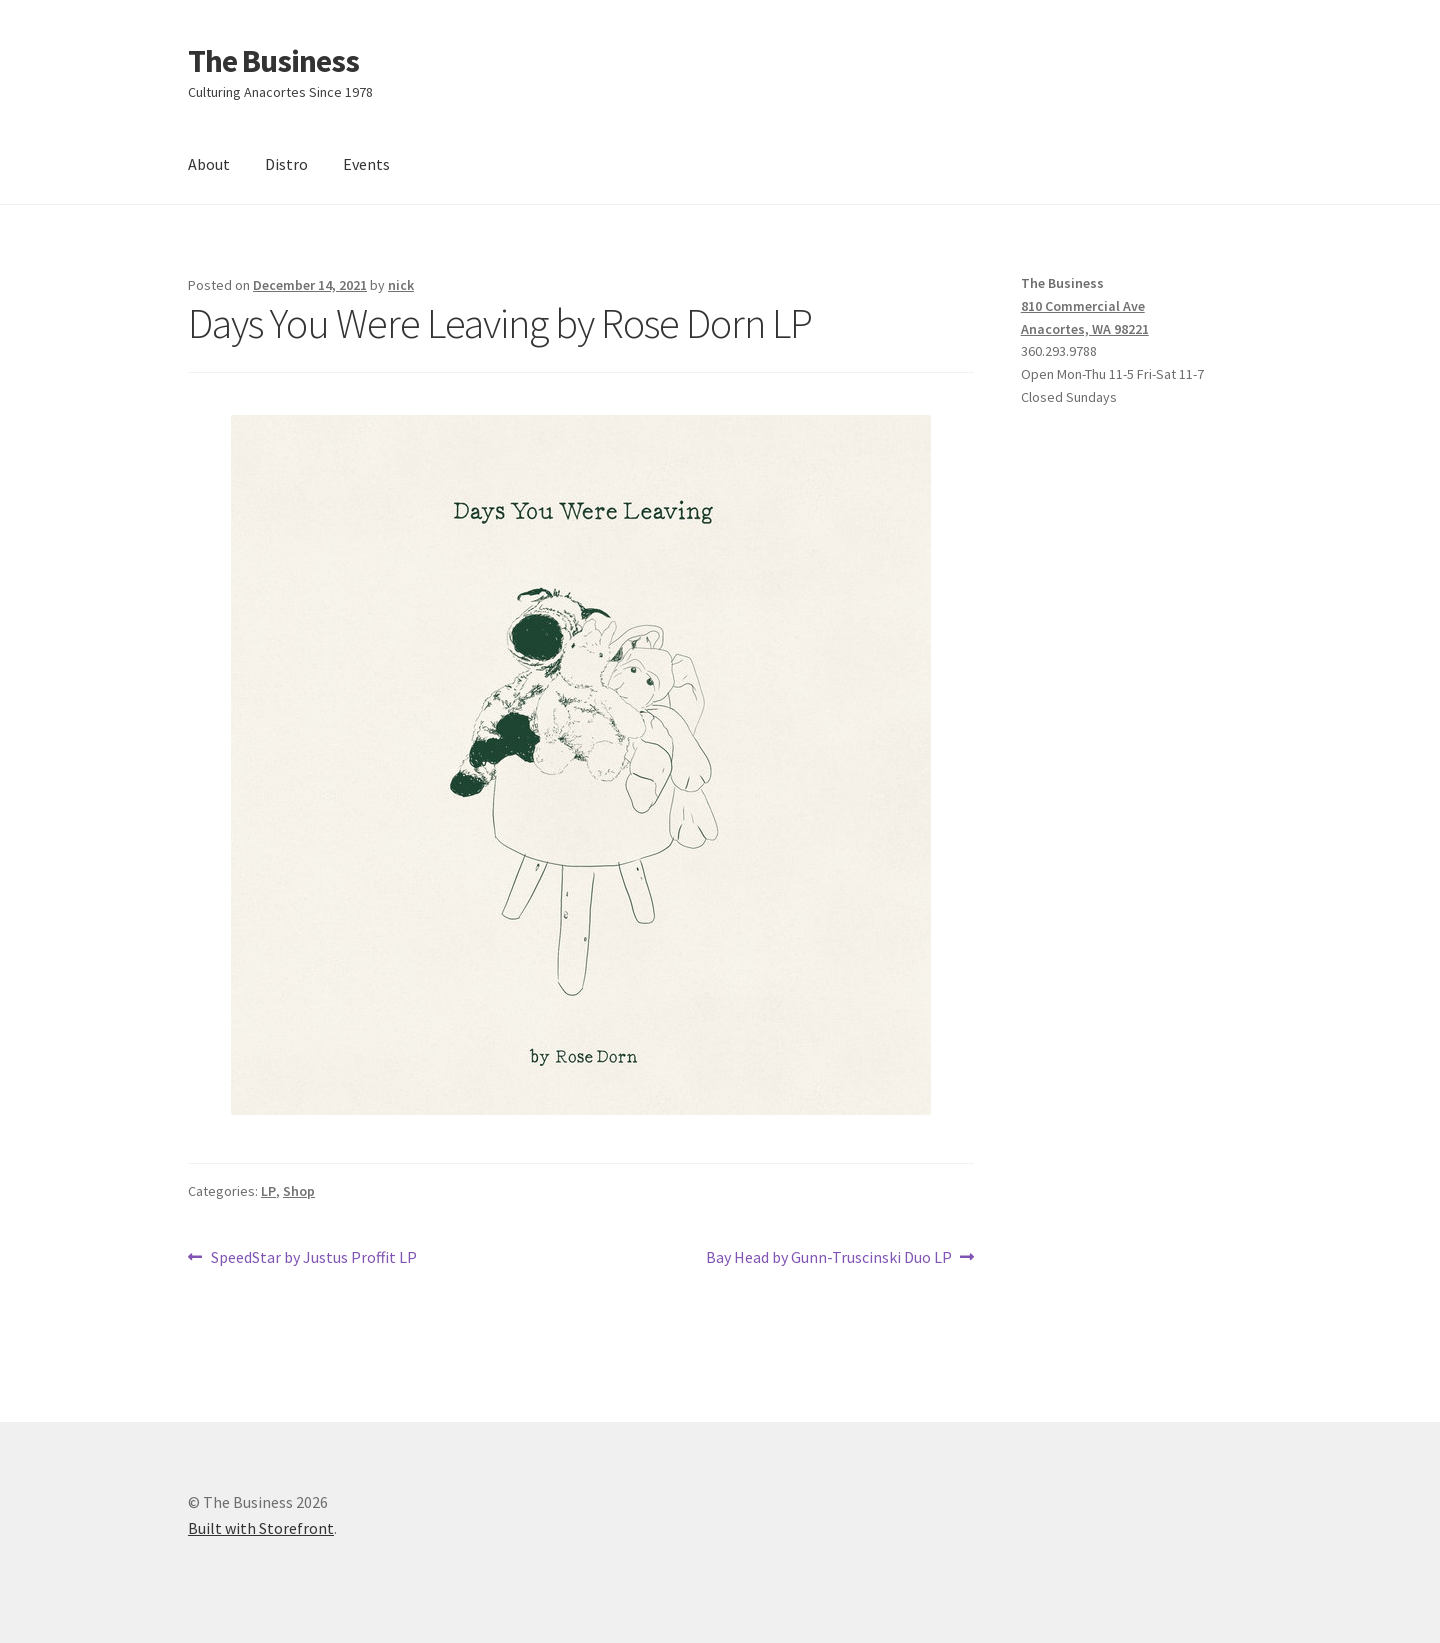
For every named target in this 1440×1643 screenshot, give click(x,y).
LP (268, 1191)
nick (401, 285)
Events (366, 164)
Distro (286, 164)
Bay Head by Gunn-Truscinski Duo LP (829, 1258)
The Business (273, 61)
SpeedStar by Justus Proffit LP (313, 1258)
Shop (299, 1191)
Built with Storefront (261, 1528)
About (209, 164)
